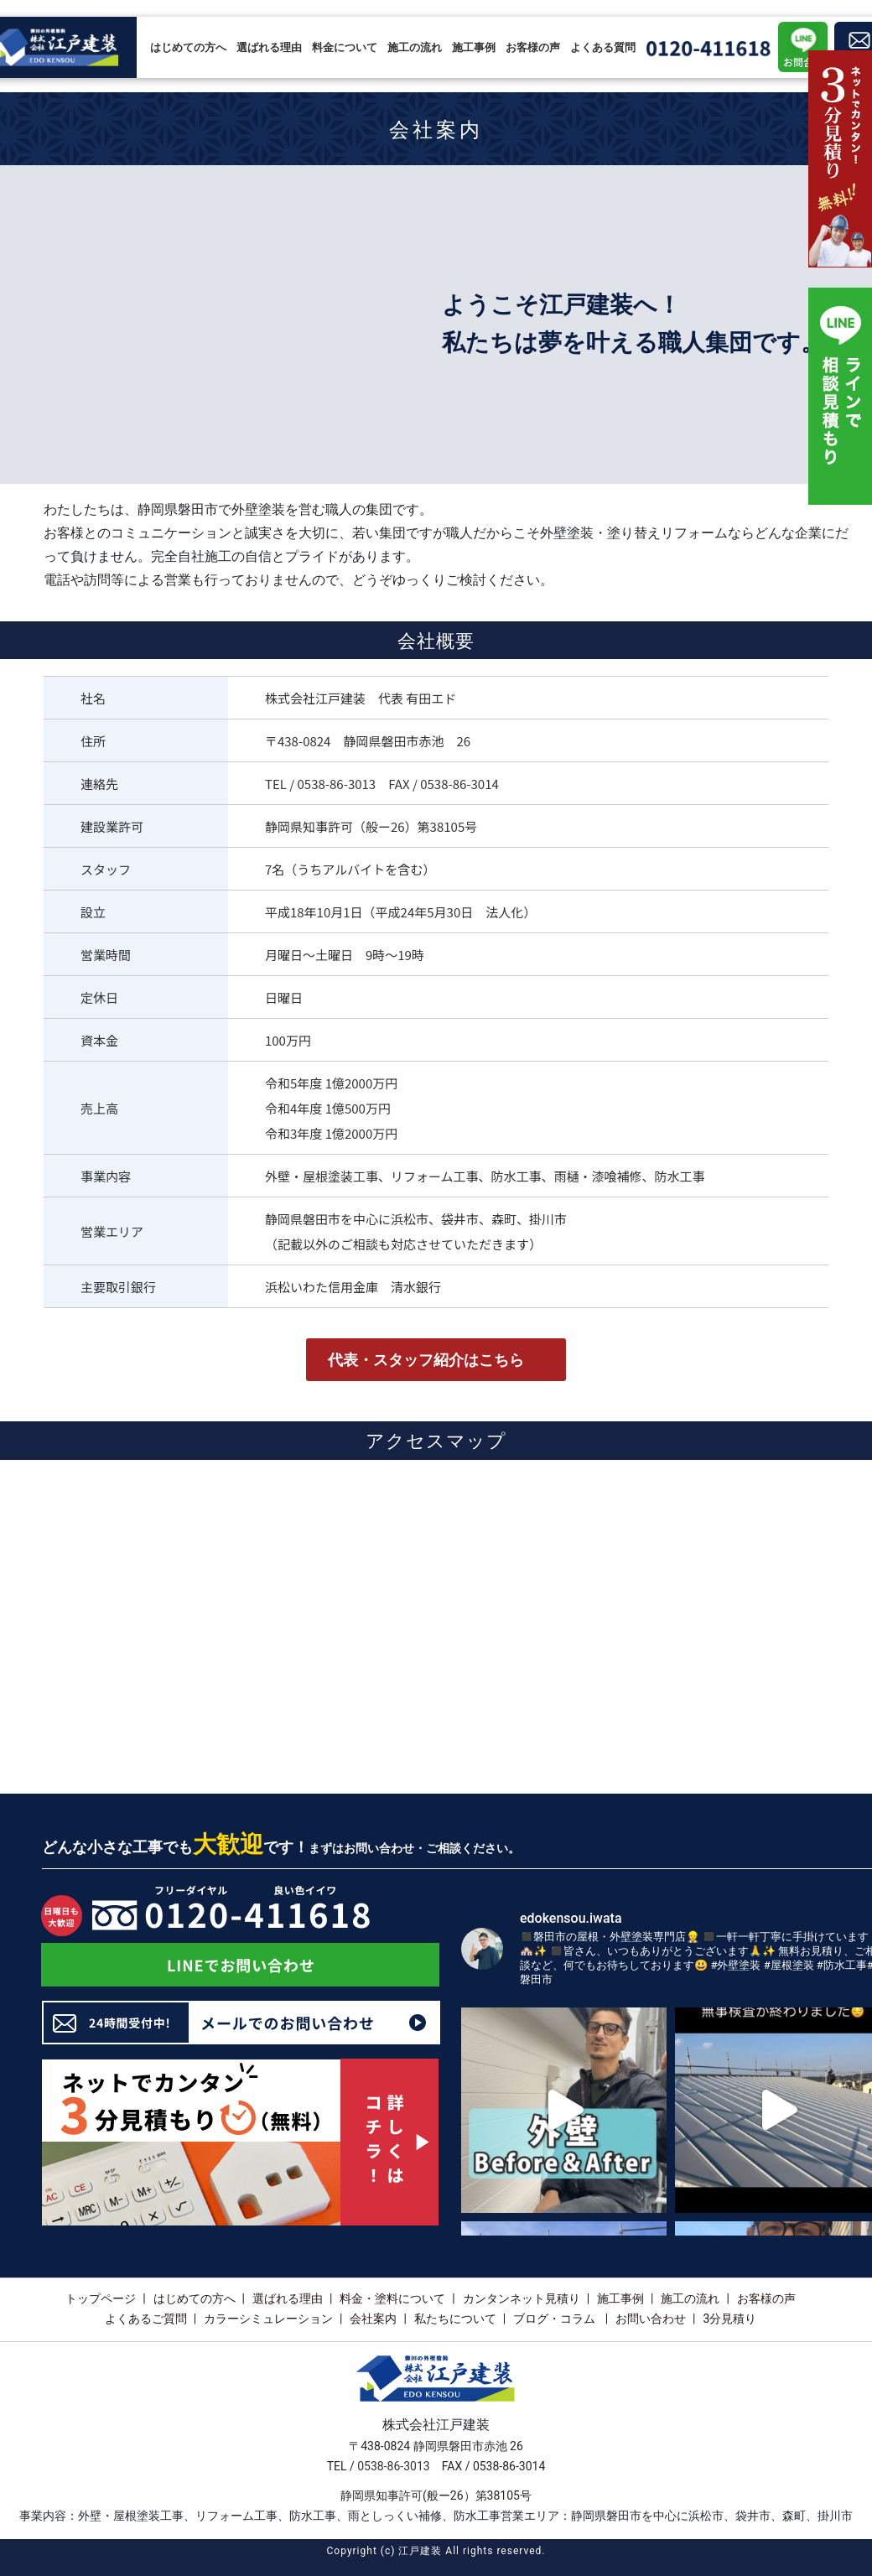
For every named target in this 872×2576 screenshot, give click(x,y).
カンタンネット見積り (521, 2298)
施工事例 (474, 47)
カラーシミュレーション (268, 2318)
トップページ (100, 2298)
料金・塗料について (392, 2298)
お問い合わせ (650, 2318)
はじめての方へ (188, 47)
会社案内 (373, 2318)
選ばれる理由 (269, 47)
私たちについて (455, 2318)
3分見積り (729, 2318)
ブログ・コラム (555, 2318)
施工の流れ (414, 47)
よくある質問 (603, 47)
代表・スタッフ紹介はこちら (426, 1359)
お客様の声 (533, 47)
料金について (344, 47)
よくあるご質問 (146, 2318)
